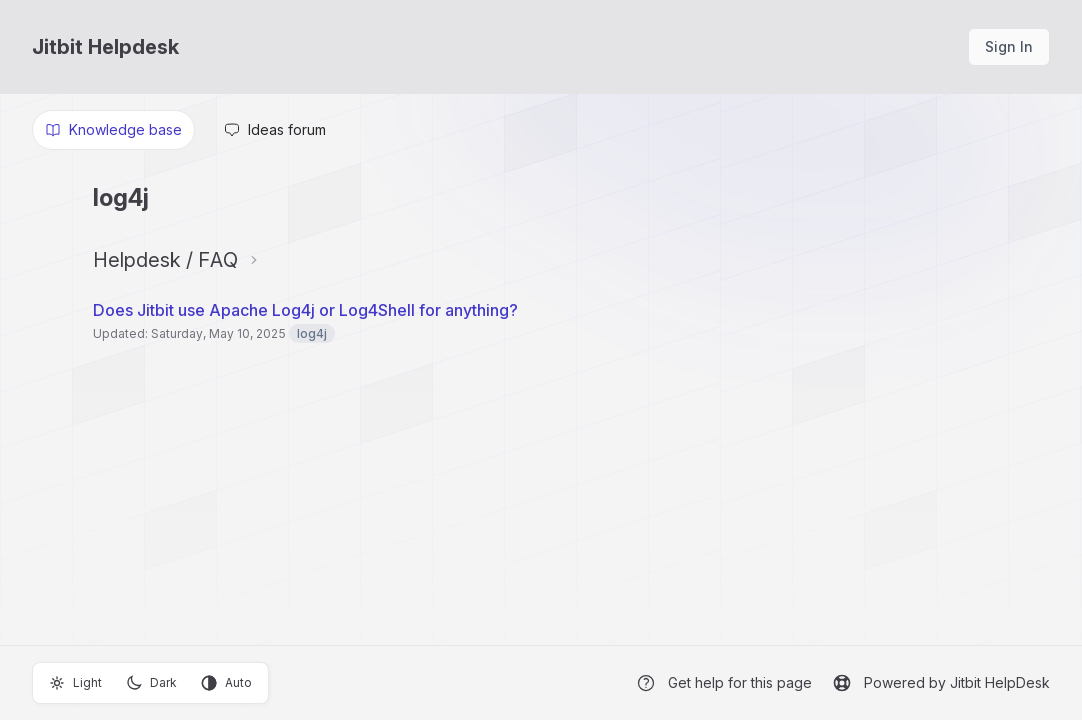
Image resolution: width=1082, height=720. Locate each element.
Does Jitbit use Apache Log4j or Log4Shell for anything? (305, 310)
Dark (151, 683)
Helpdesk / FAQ (165, 260)
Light (75, 683)
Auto (226, 683)
